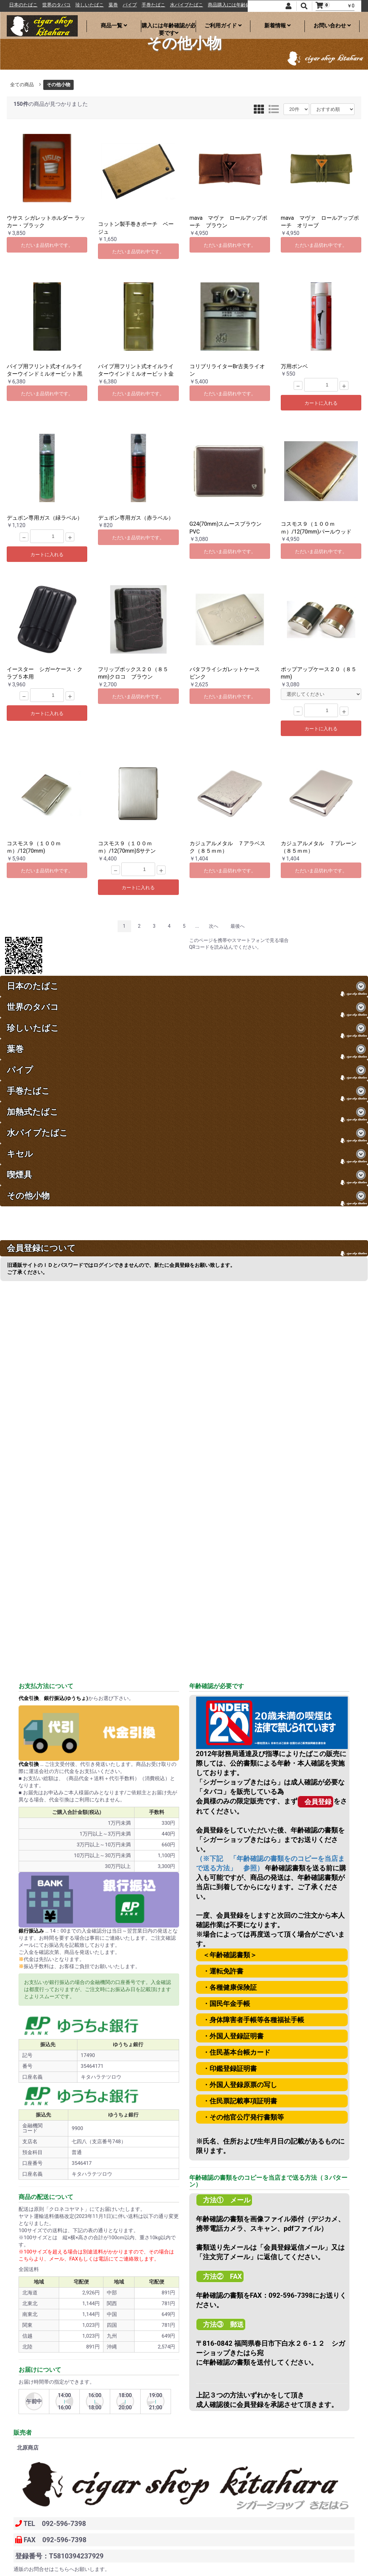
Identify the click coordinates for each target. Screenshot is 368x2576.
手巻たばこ (185, 4)
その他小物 (58, 84)
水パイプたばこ (218, 4)
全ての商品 (22, 84)
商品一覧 (114, 25)
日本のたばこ (55, 4)
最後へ (237, 926)
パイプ (161, 4)
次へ (213, 926)
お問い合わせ (332, 25)
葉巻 (144, 4)
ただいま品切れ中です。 (47, 245)
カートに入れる (321, 403)
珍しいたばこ (121, 4)
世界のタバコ (88, 4)
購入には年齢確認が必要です (169, 27)
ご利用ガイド (223, 25)
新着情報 (277, 25)
